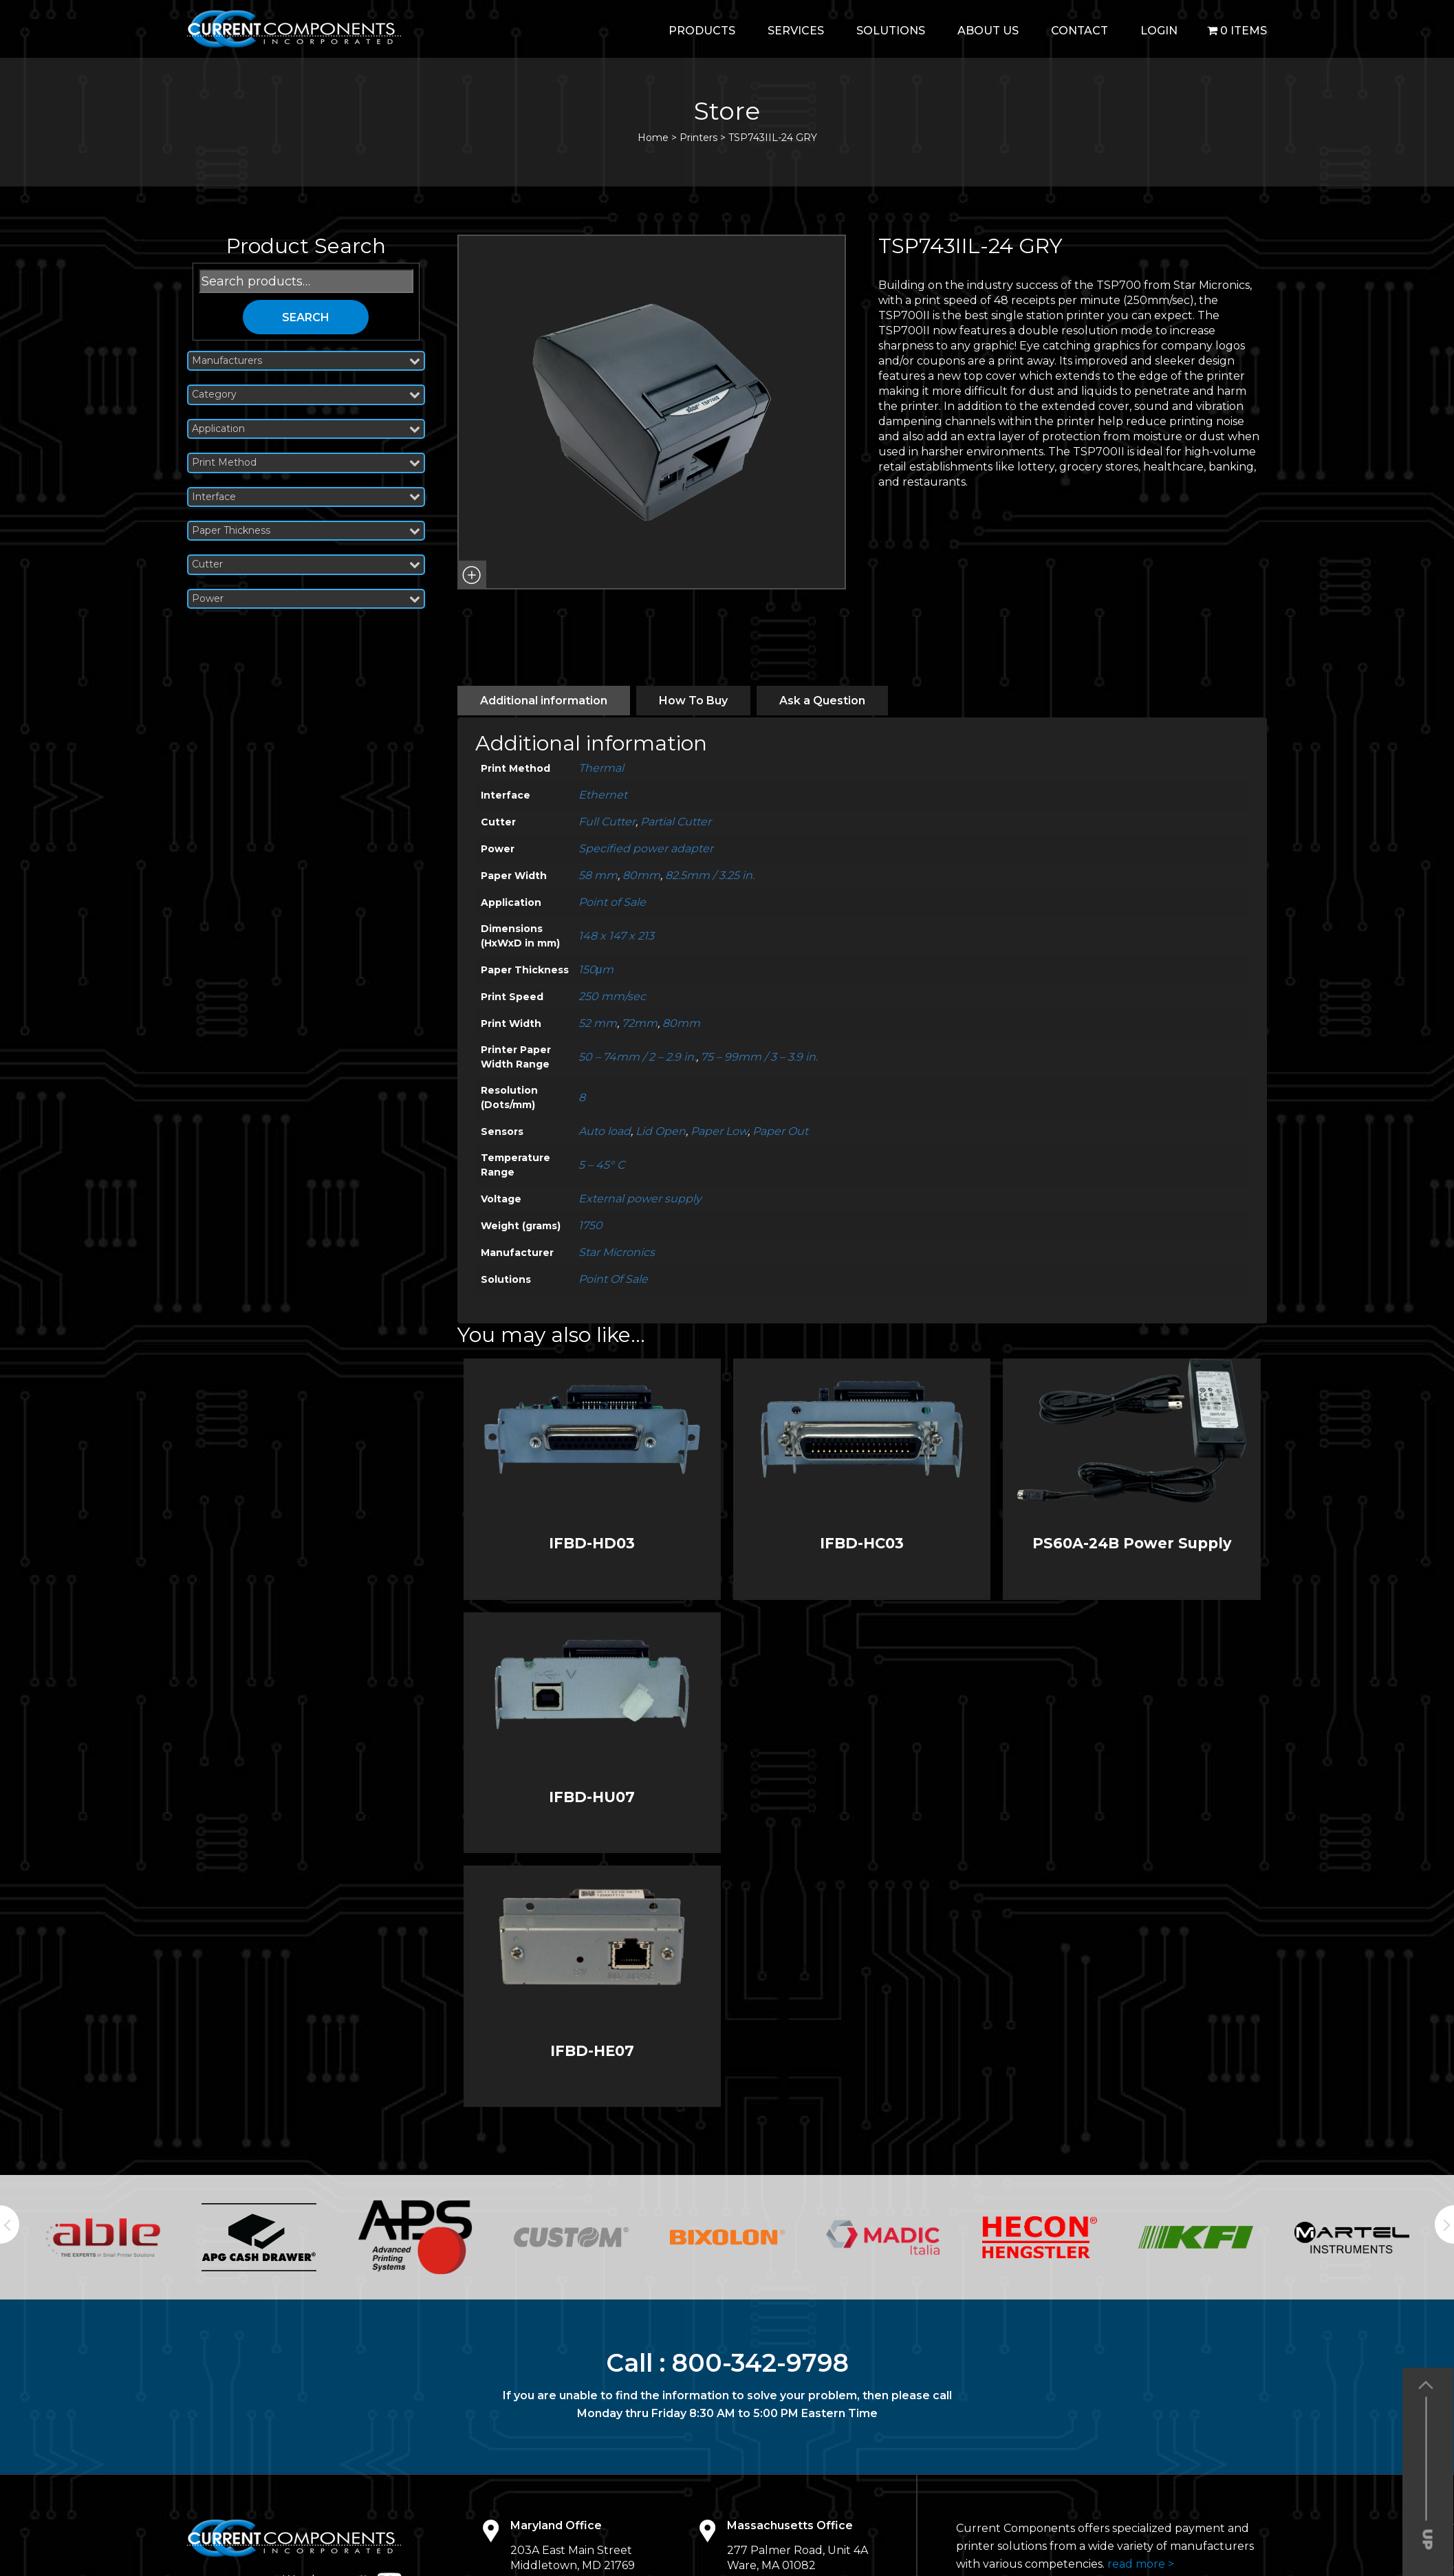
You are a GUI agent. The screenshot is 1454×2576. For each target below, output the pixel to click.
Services (796, 30)
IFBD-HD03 (592, 1543)
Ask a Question (822, 700)
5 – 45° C (601, 1164)
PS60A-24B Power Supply (1132, 1543)
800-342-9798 (760, 2363)
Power (306, 599)
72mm (640, 1023)
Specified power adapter (645, 848)
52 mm (597, 1023)
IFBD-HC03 (862, 1543)
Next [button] (1444, 2224)
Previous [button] (9, 2224)
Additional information (543, 700)
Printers (698, 137)
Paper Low (719, 1131)
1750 (590, 1225)
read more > (1140, 2563)
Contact (1079, 30)
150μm (596, 969)
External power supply (640, 1198)
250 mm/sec (612, 996)
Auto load (604, 1131)
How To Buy (693, 700)
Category (306, 394)
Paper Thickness (306, 531)
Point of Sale (612, 902)
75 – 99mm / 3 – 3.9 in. (759, 1056)
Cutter (306, 564)
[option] (103, 2237)
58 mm (598, 875)
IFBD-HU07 (592, 1797)
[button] (471, 575)
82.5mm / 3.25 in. (710, 875)
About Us (988, 30)
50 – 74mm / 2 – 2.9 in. (637, 1056)
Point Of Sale (613, 1279)
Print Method (306, 462)
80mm (641, 875)
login (1159, 30)
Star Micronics (616, 1252)
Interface (306, 497)
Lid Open (661, 1131)
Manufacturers (306, 361)
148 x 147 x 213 (616, 935)
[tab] (543, 700)
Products (702, 30)
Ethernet (602, 794)
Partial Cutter (675, 821)
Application (306, 429)
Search (305, 317)
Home (653, 137)
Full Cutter (607, 821)
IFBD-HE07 (592, 2050)
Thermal (601, 768)
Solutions (890, 30)
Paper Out (780, 1131)
